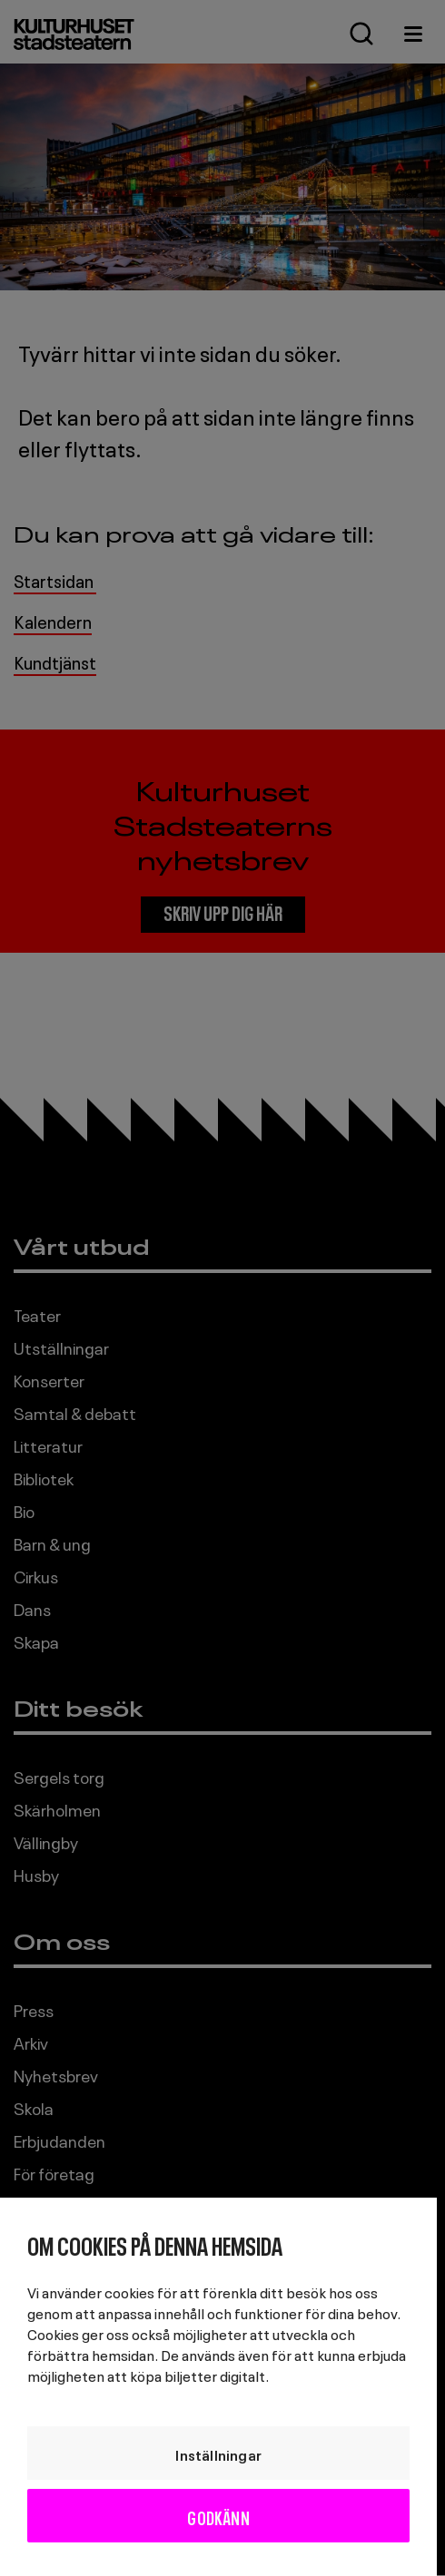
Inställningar (218, 2453)
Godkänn (218, 2516)
